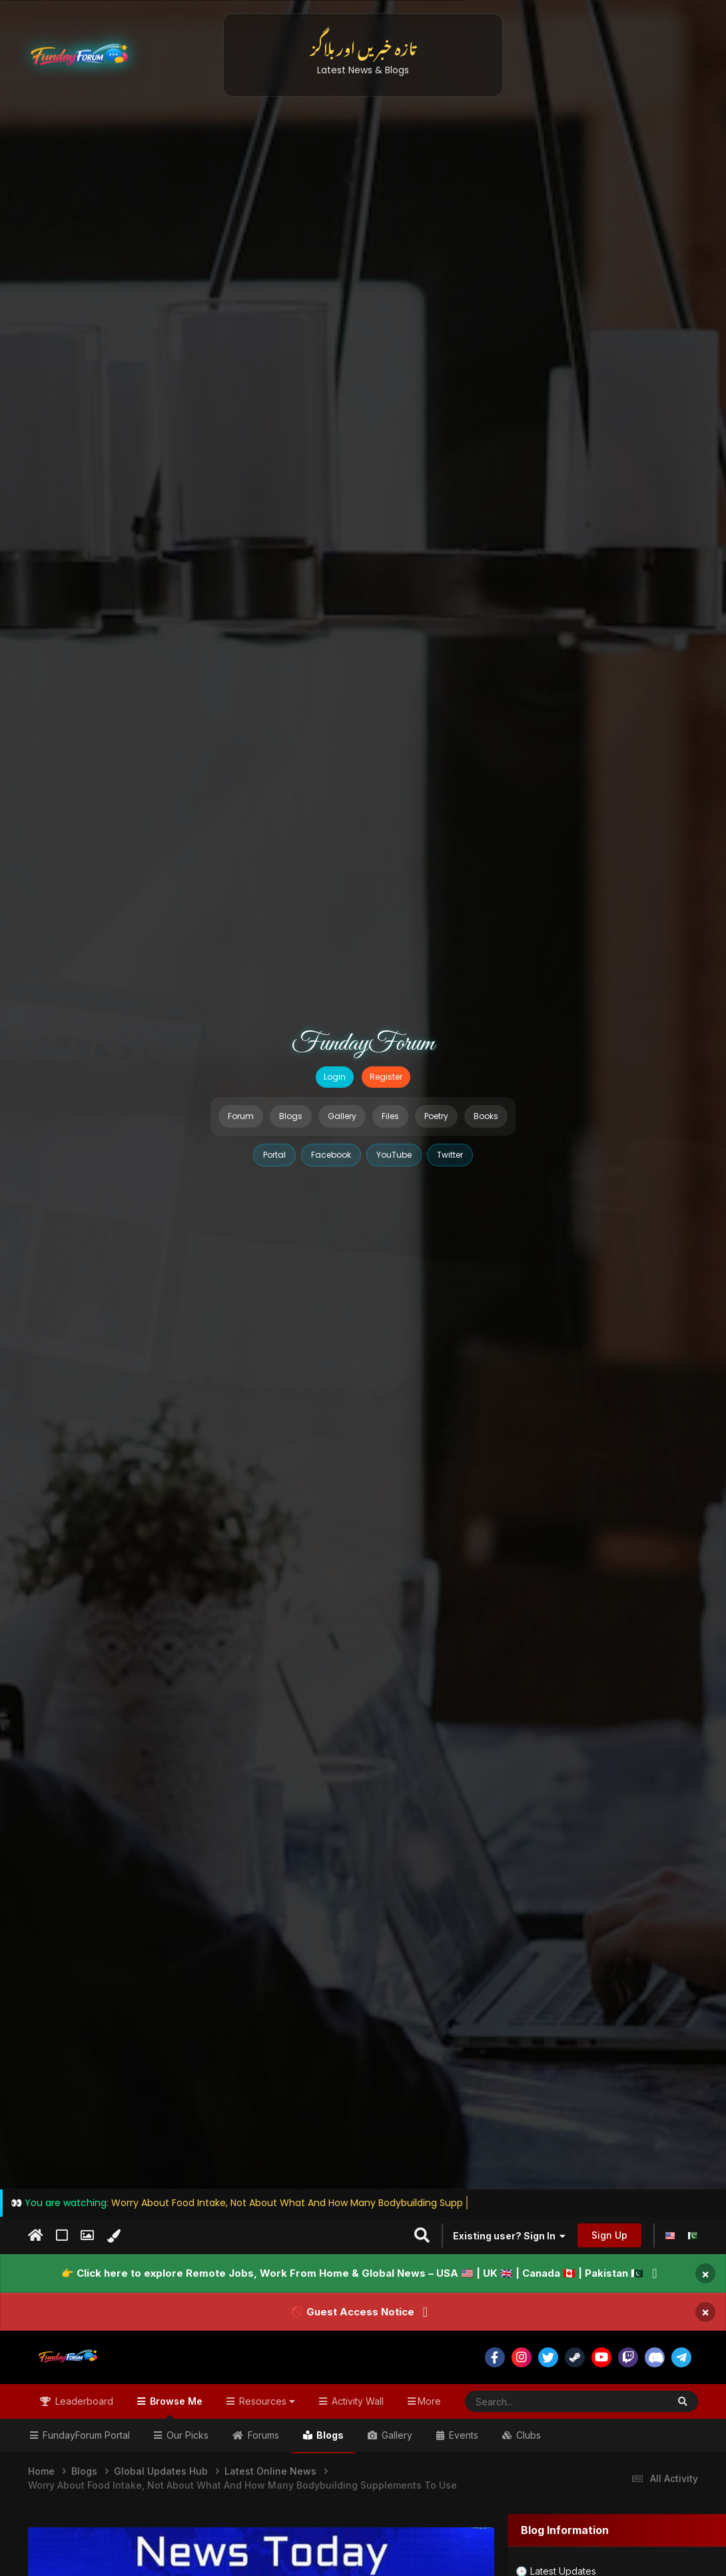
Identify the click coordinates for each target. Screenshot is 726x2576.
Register (386, 1076)
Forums (262, 2435)
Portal (274, 1154)
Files (390, 1116)
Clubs (527, 2435)
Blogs (290, 1116)
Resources (265, 2401)
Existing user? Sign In (509, 2235)
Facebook (331, 1154)
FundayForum (363, 1043)
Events (462, 2435)
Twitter (450, 1154)
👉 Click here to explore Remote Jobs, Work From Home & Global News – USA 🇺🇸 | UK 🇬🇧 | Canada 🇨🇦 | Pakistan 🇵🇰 (352, 2273)
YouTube (394, 1154)
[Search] (534, 2401)
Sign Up (609, 2235)
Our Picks (186, 2435)
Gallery (342, 1116)
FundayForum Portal (85, 2435)
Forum (241, 1116)
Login (335, 1076)
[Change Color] (114, 2236)
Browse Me (174, 2407)
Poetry (436, 1116)
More (429, 2401)
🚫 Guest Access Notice (352, 2311)
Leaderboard (83, 2401)
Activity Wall (356, 2401)
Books (486, 1116)
